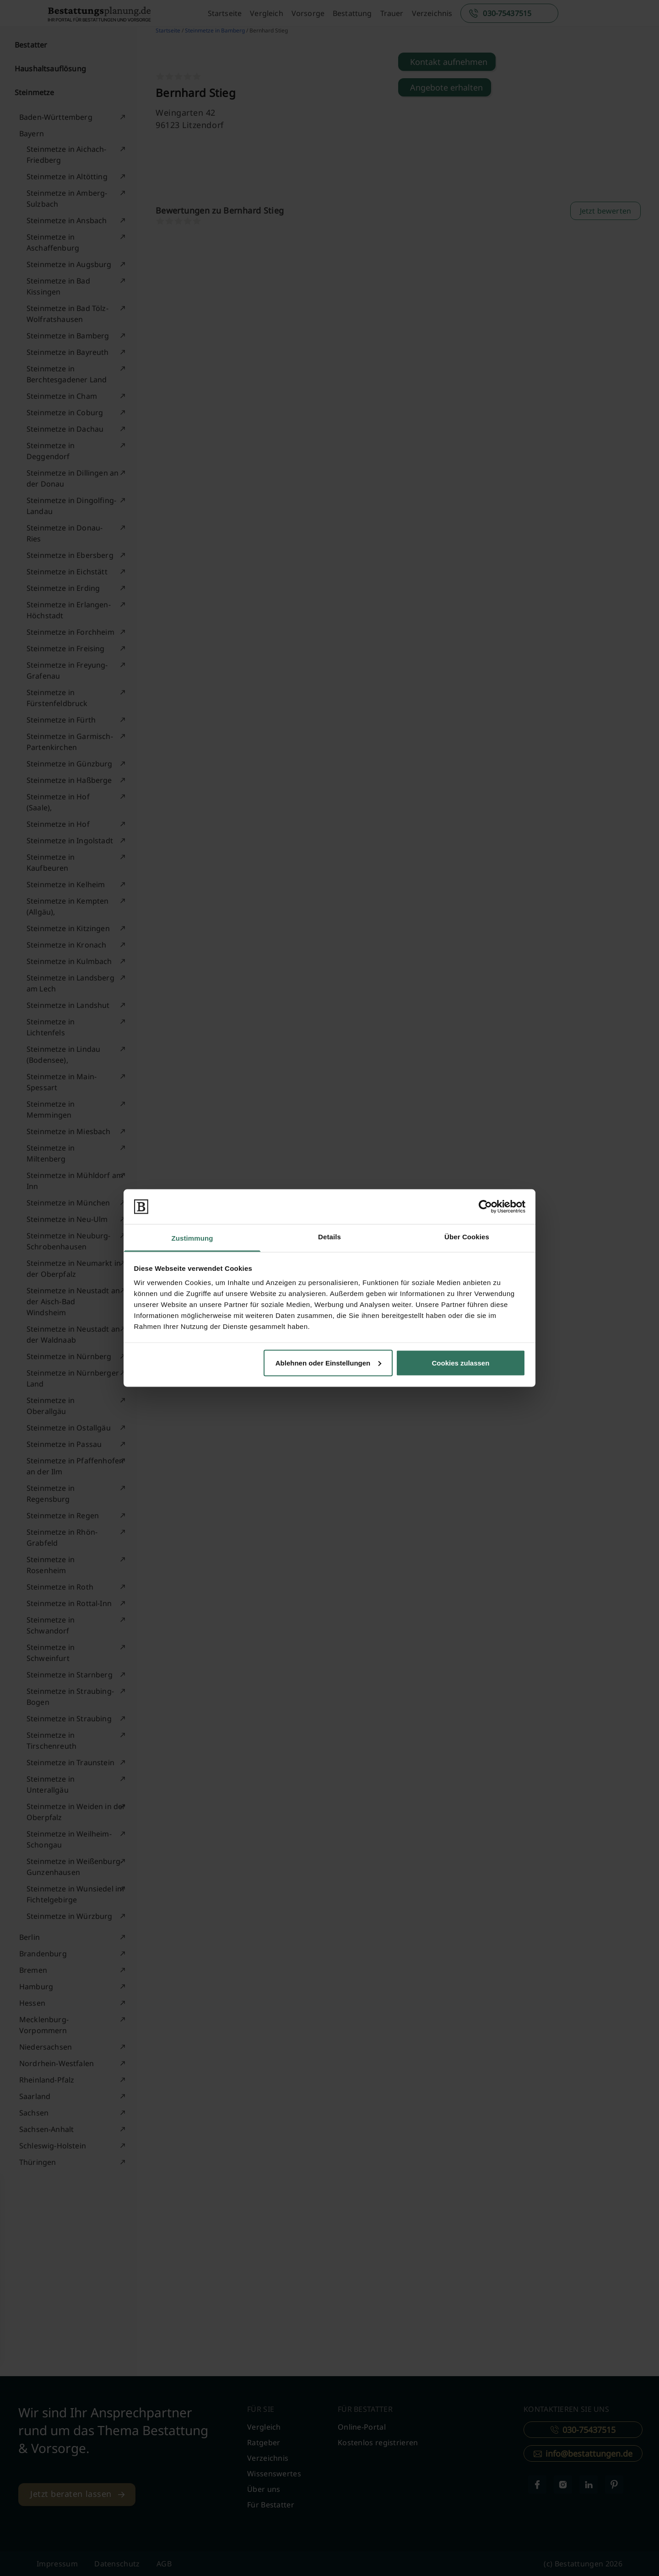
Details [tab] (329, 1237)
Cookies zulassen (460, 1362)
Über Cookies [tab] (466, 1237)
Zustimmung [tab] (192, 1238)
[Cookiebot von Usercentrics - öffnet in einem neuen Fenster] (485, 1206)
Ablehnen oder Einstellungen (328, 1362)
